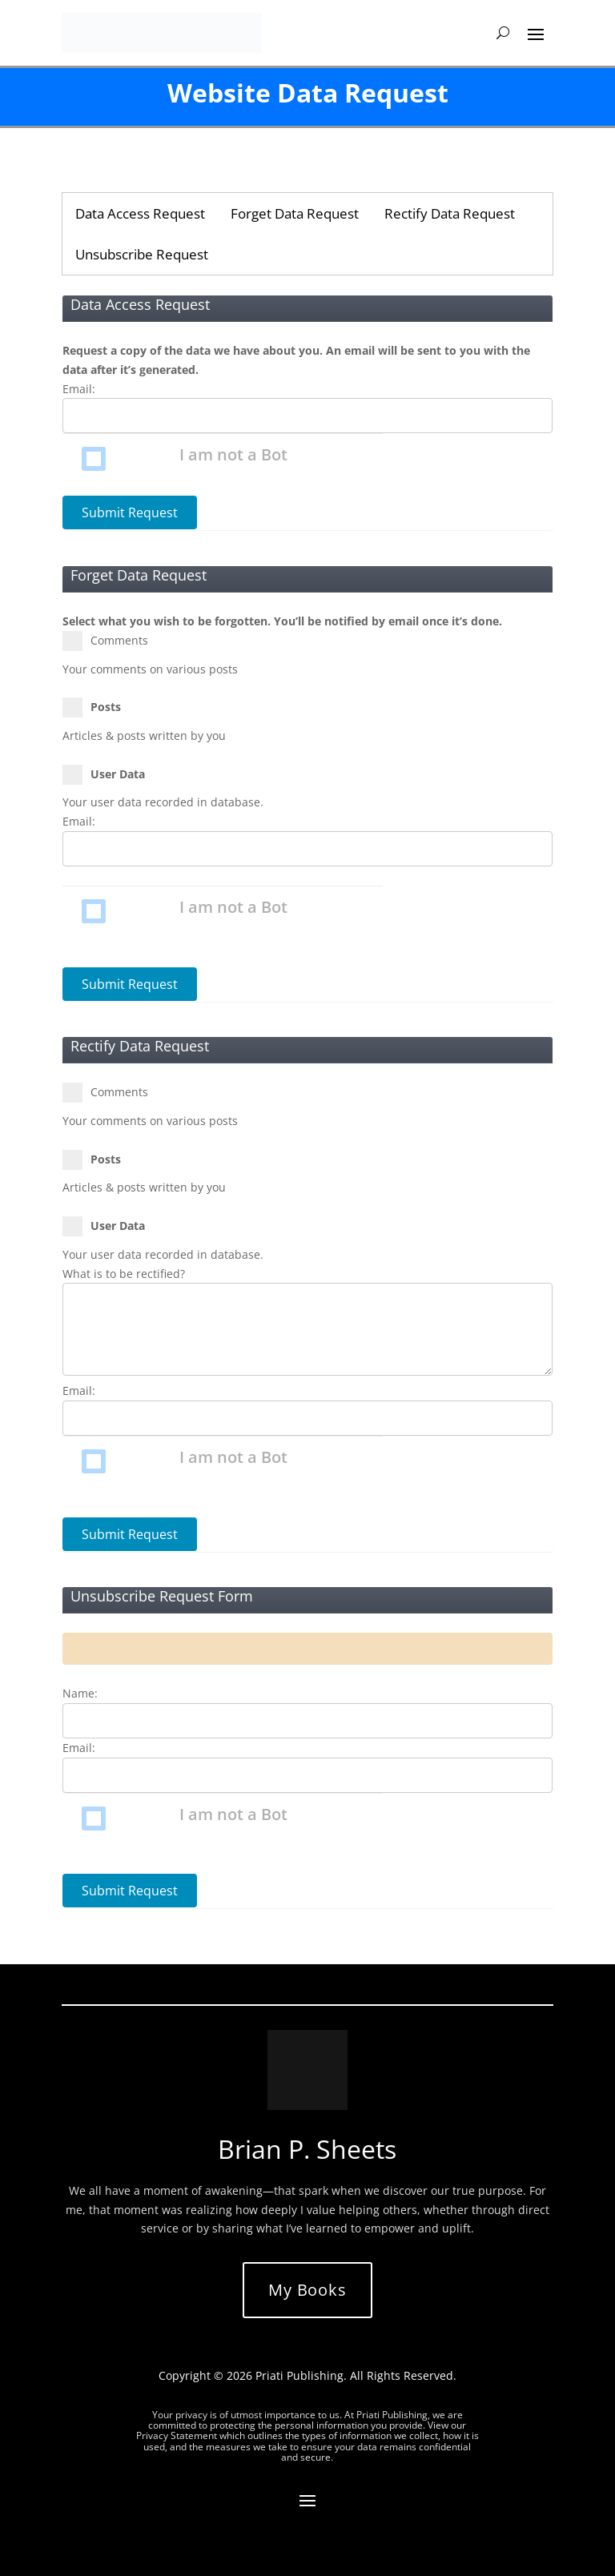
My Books (307, 2290)
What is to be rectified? (123, 1273)
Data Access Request (140, 213)
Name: (80, 1693)
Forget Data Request (295, 213)
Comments (112, 640)
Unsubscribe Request (141, 254)
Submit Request (130, 512)
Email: (78, 388)
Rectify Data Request (449, 213)
